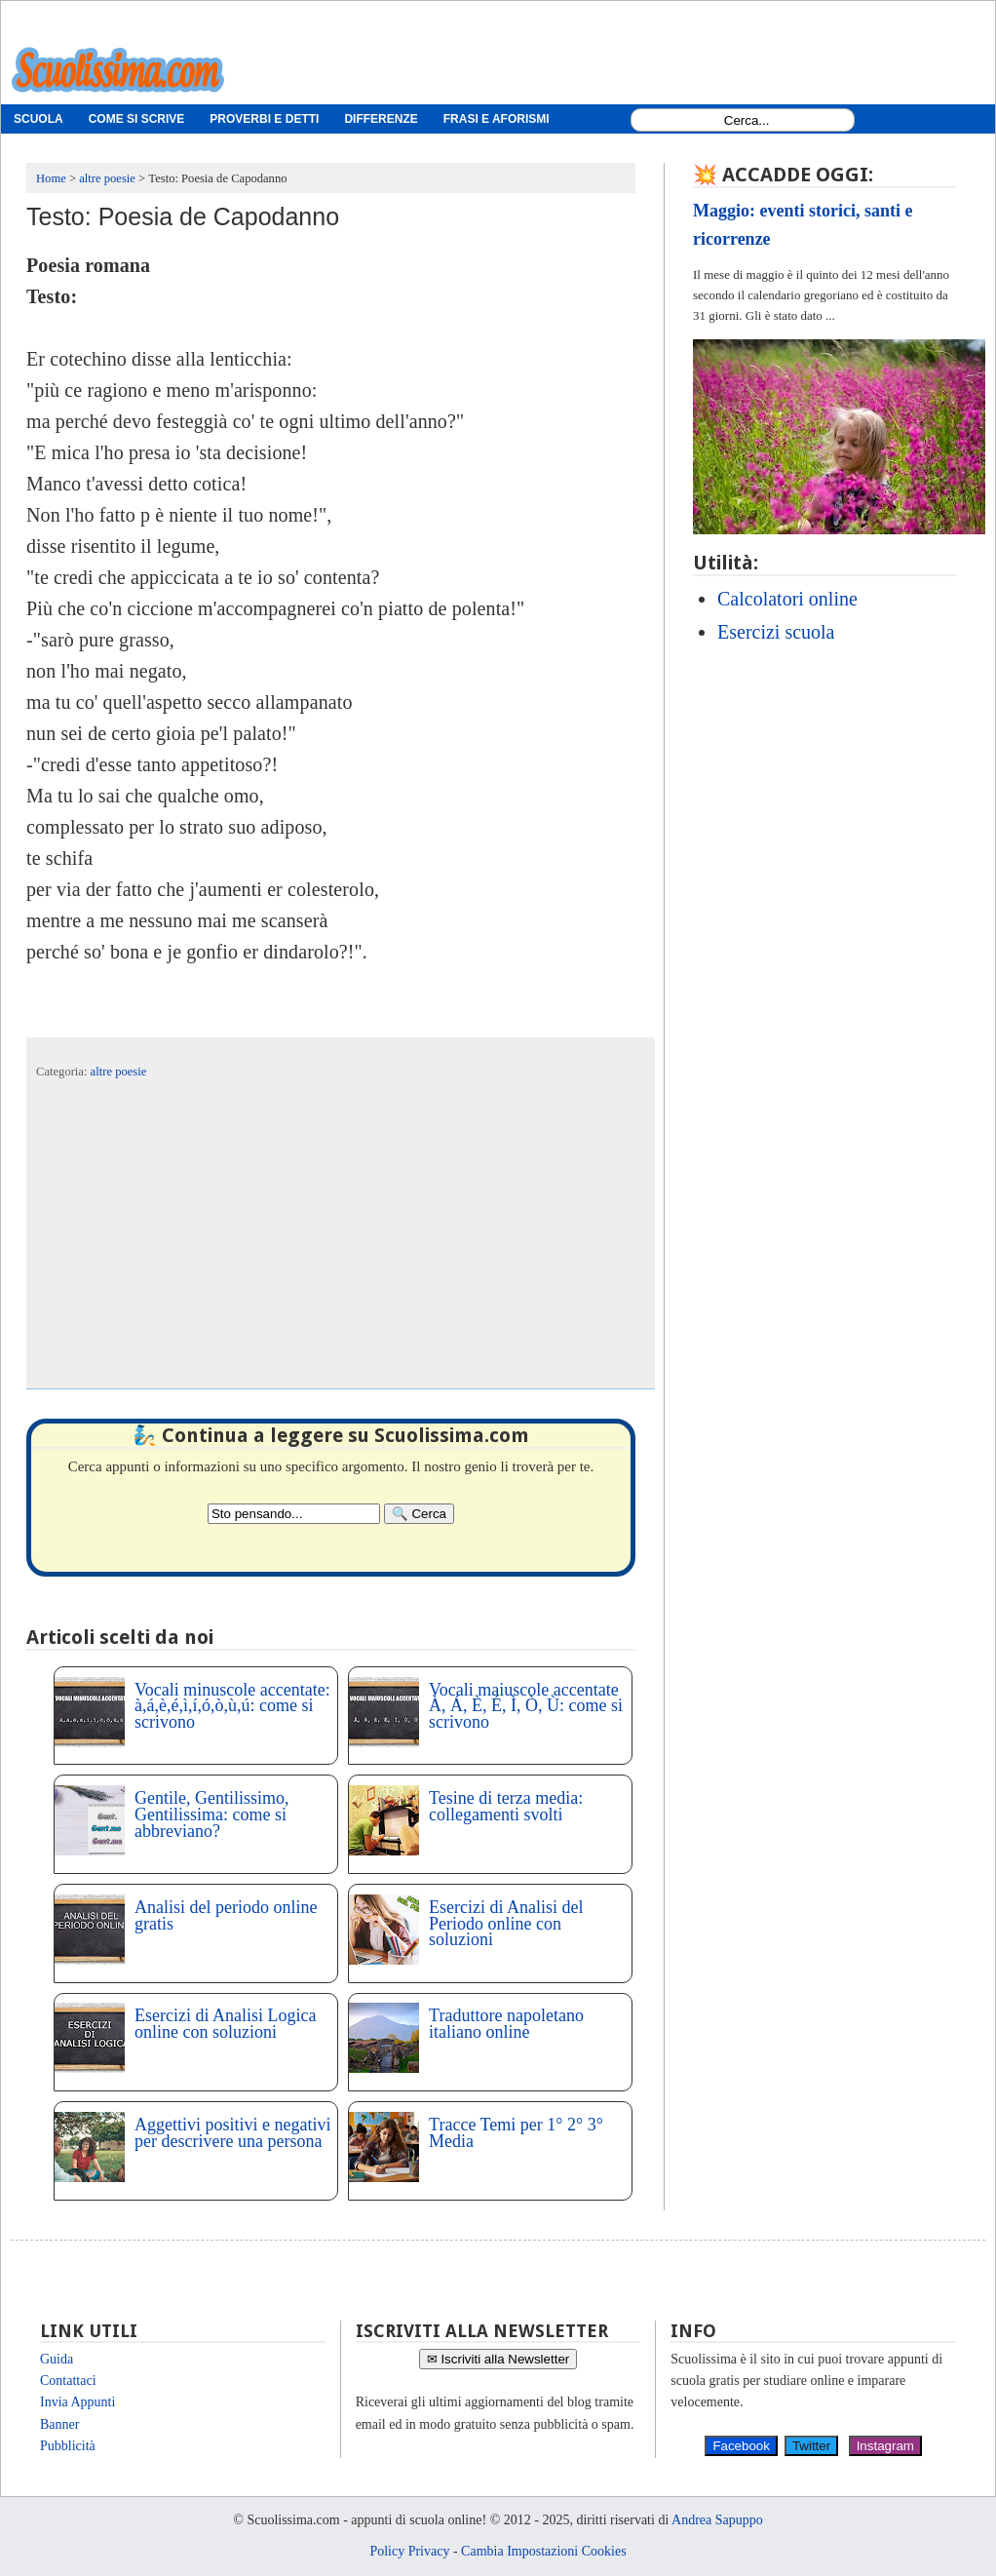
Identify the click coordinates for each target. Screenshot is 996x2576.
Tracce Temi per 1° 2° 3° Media (516, 2133)
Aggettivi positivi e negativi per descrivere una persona (232, 2133)
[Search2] (294, 1513)
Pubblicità (68, 2446)
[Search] (419, 1513)
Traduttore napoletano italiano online (506, 2024)
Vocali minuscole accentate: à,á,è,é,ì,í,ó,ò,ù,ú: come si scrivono (232, 1706)
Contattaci (68, 2380)
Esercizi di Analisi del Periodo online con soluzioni (506, 1923)
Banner (59, 2424)
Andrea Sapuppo (717, 2520)
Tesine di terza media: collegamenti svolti (506, 1806)
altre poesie (119, 1071)
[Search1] (747, 120)
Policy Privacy (409, 2551)
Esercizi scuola (776, 632)
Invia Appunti (77, 2402)
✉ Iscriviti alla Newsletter (498, 2359)
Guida (56, 2359)
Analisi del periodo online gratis (225, 1915)
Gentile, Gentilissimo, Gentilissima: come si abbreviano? (211, 1814)
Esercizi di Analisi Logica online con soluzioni (225, 2024)
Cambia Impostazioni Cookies (544, 2551)
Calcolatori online (787, 598)
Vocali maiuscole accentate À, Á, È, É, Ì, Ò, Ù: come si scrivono (526, 1706)
